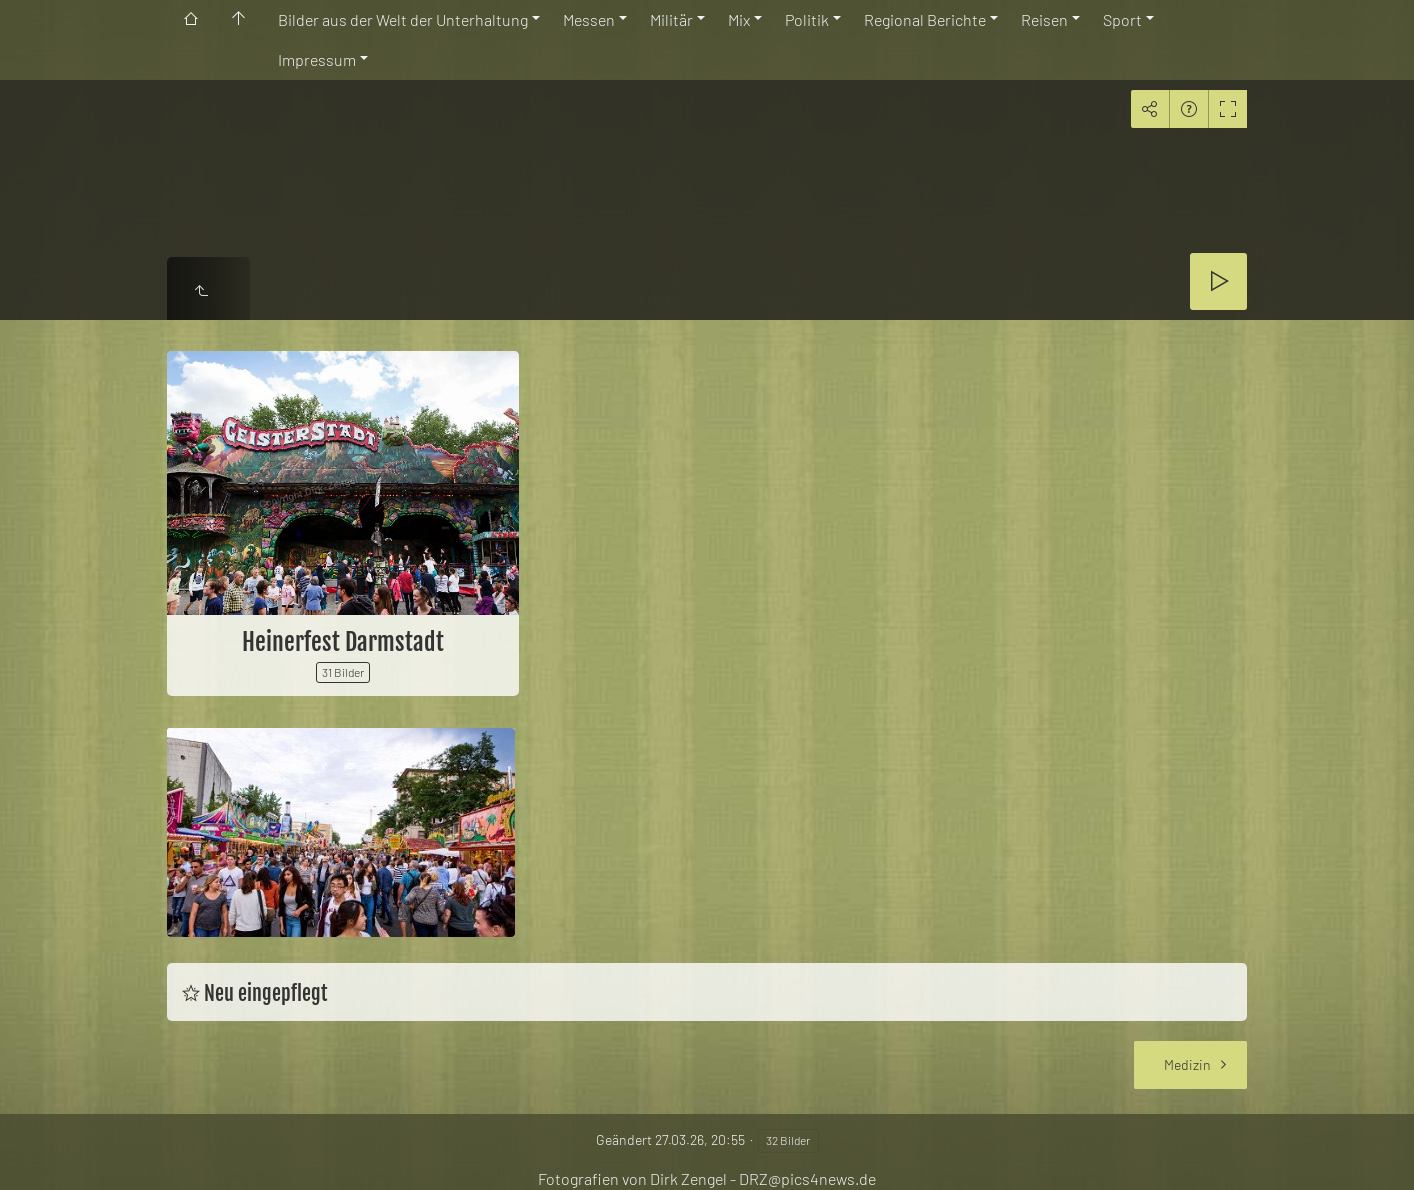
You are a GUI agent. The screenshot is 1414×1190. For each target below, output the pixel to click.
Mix (739, 19)
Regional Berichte (925, 19)
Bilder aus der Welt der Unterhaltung (403, 19)
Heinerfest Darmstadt (343, 642)
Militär (671, 19)
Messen (589, 19)
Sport (1122, 19)
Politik (807, 19)
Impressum (317, 59)
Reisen (1044, 19)
